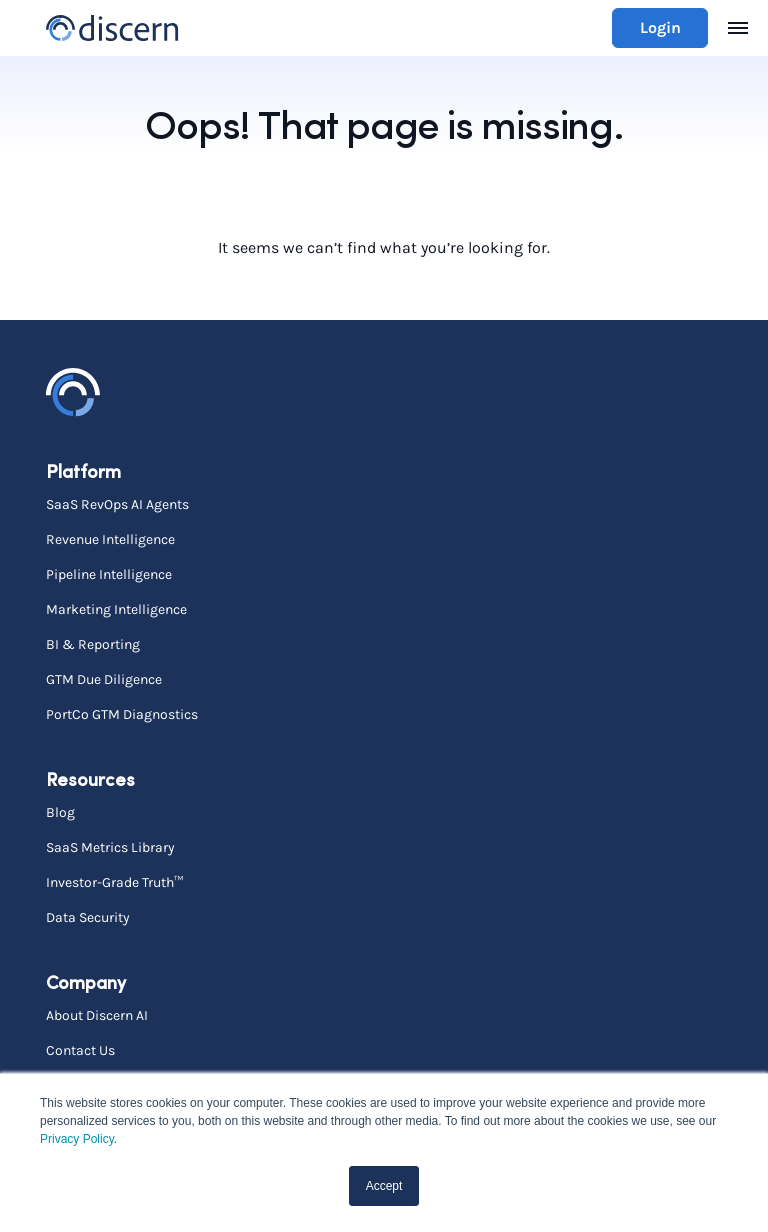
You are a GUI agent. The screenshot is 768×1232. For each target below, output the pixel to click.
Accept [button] (384, 1186)
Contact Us (80, 1050)
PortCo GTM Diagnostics (122, 714)
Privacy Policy (77, 1139)
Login (660, 27)
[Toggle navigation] (738, 28)
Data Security (88, 917)
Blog (60, 812)
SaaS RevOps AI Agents (117, 504)
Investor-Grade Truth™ (114, 882)
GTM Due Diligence (104, 679)
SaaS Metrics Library (110, 847)
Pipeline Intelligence (109, 574)
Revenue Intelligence (110, 539)
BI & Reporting (93, 644)
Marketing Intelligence (116, 609)
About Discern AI (97, 1015)
